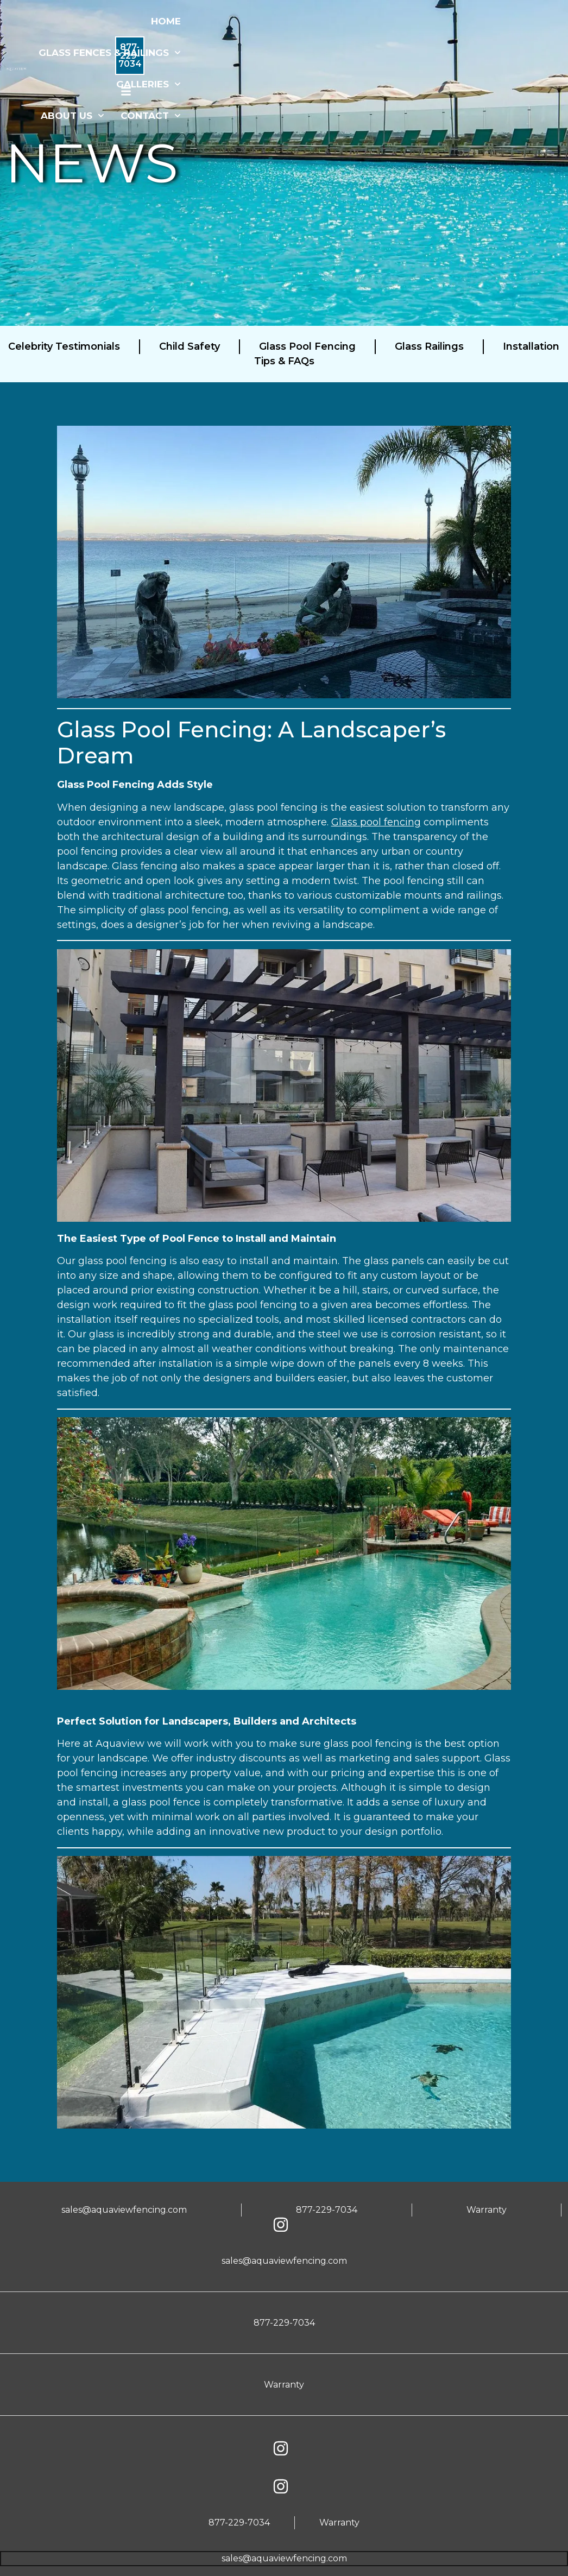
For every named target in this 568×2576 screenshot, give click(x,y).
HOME (179, 21)
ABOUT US (86, 115)
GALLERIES (161, 84)
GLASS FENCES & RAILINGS (123, 52)
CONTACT (164, 115)
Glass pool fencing (376, 822)
